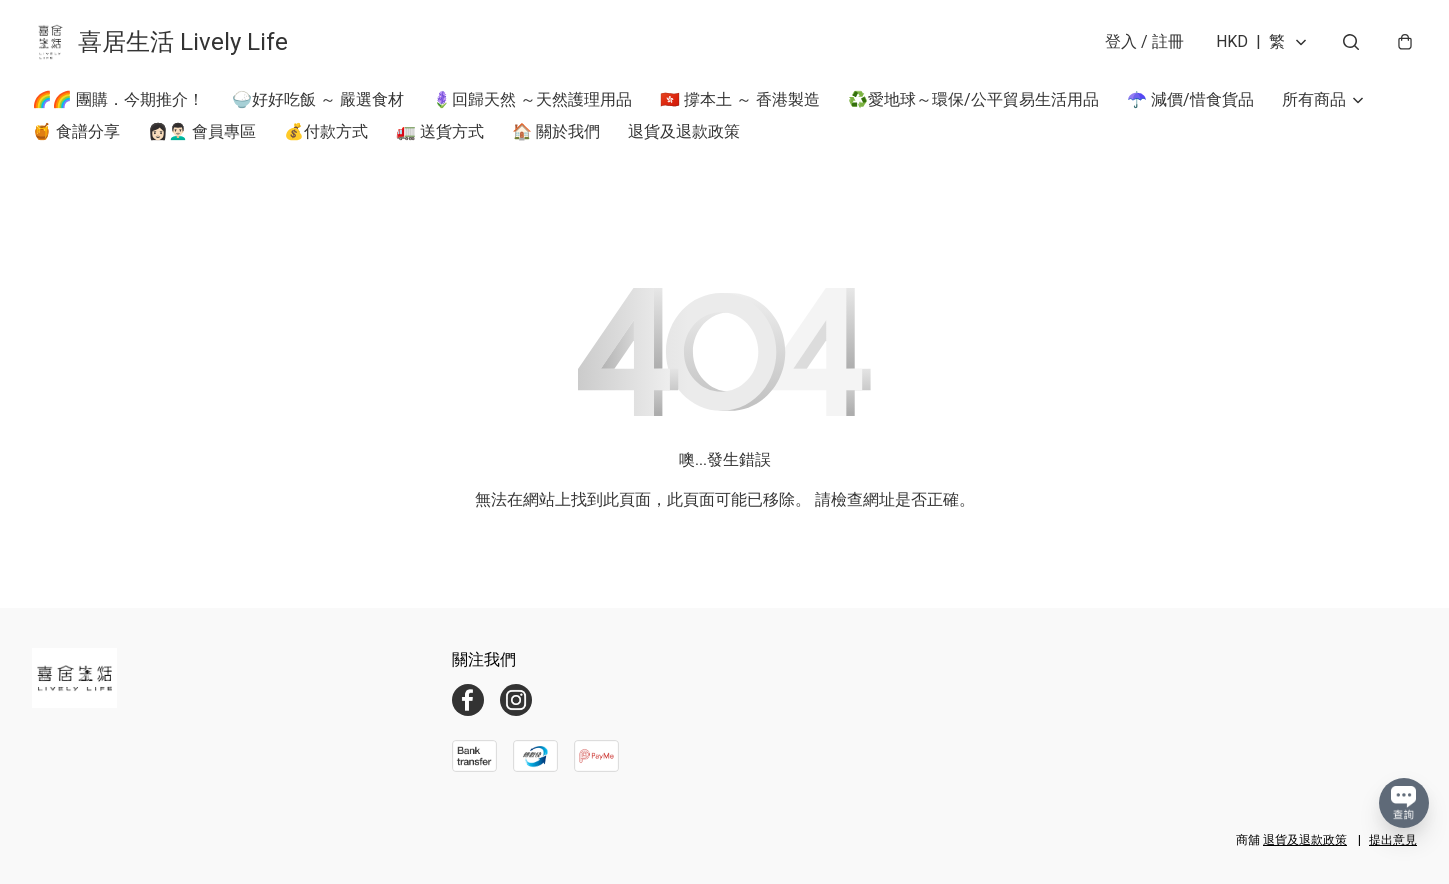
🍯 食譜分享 (76, 131)
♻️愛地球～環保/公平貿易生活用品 (973, 99)
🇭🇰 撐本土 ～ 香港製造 (740, 99)
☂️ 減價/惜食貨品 (1190, 99)
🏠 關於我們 (556, 131)
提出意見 (1393, 840)
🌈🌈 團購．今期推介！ (118, 99)
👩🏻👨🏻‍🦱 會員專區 (202, 131)
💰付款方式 (326, 131)
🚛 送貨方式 (440, 131)
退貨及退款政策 (684, 131)
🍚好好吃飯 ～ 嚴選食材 (318, 99)
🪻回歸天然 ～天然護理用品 (532, 99)
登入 (1144, 41)
